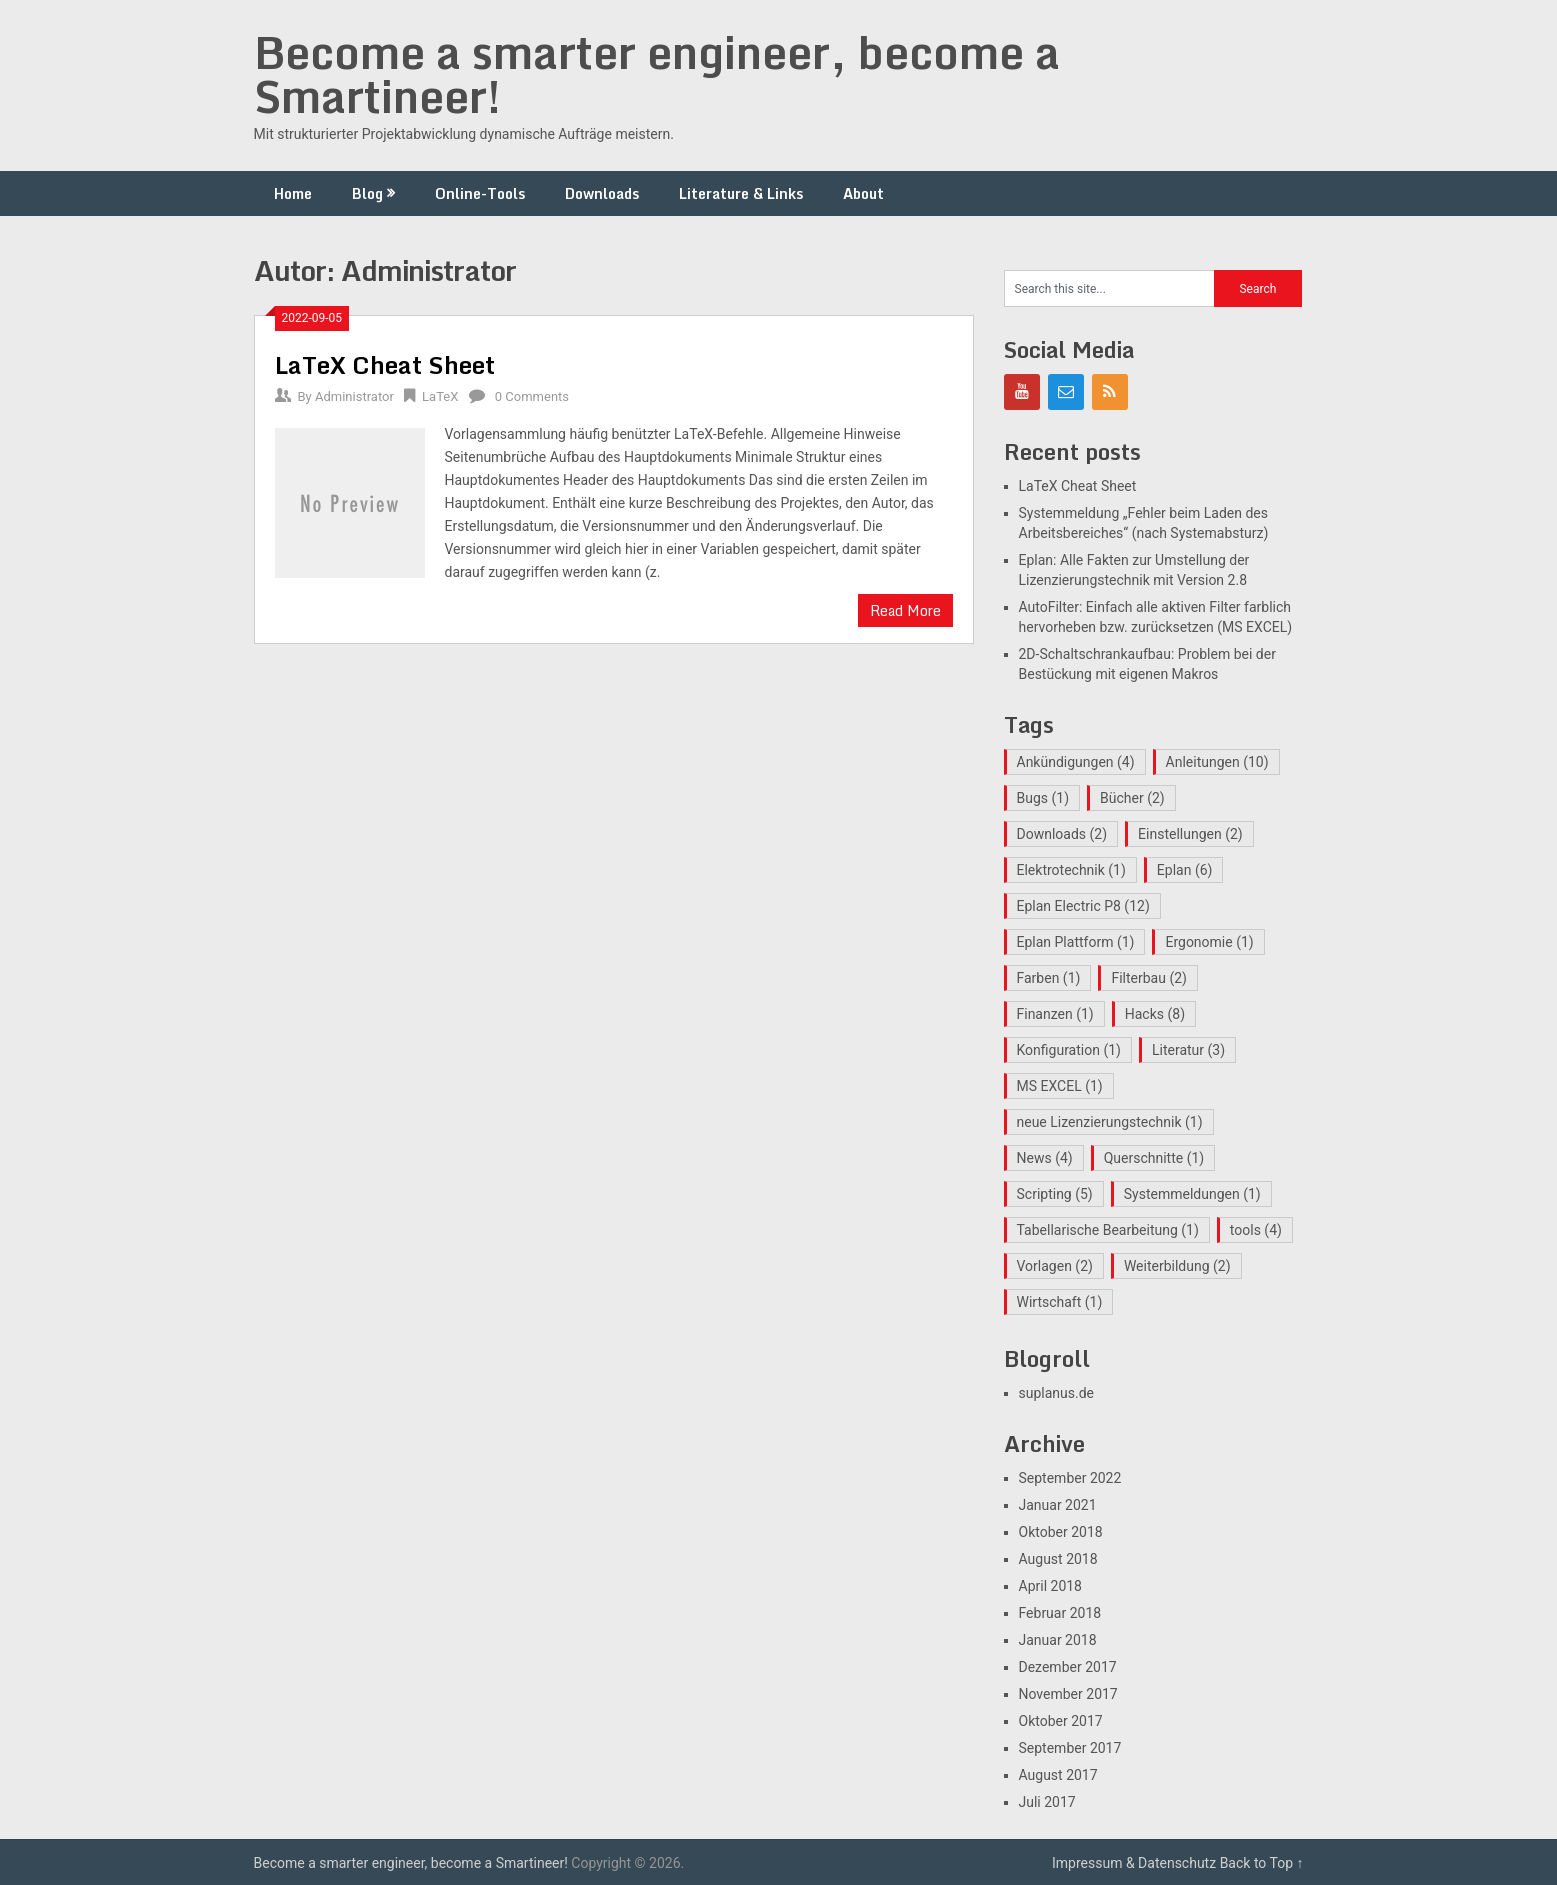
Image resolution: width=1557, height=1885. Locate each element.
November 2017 (1068, 1694)
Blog (367, 193)
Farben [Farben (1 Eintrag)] (1049, 978)
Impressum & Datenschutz (1134, 1863)
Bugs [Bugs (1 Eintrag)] (1043, 798)
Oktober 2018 (1061, 1532)
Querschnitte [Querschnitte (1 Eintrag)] (1154, 1158)
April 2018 (1051, 1586)
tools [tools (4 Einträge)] (1256, 1230)
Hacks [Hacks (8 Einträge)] (1155, 1014)
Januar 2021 (1058, 1505)
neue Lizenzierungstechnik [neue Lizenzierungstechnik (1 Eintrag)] (1110, 1122)
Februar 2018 (1060, 1613)
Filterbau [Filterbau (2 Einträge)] (1149, 978)
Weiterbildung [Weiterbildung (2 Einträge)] (1177, 1266)
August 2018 (1058, 1559)
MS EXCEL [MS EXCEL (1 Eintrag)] (1060, 1086)
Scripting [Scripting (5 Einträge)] (1055, 1194)
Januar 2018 (1058, 1640)
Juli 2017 (1047, 1802)
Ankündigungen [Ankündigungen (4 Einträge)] (1076, 762)
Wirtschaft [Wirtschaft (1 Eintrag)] (1060, 1302)
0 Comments (532, 396)
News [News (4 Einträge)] (1045, 1158)
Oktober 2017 (1061, 1721)
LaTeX (440, 396)
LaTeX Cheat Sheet (385, 364)
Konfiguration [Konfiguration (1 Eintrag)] (1069, 1050)
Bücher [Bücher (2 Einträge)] (1132, 798)
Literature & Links (741, 193)
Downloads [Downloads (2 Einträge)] (1062, 834)
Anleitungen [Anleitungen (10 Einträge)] (1217, 762)
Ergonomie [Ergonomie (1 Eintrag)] (1209, 942)
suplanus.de (1057, 1393)
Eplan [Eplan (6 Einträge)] (1185, 870)
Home (293, 193)
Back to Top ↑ (1262, 1863)
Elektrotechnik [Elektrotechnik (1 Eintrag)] (1071, 870)
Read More (905, 610)
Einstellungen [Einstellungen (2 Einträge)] (1190, 834)
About (863, 193)
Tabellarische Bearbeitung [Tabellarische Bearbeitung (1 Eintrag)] (1108, 1230)
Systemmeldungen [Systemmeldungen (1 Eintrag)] (1192, 1194)
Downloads (602, 193)
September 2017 (1070, 1748)
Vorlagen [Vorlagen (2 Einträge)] (1055, 1266)
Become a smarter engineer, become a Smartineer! (657, 74)
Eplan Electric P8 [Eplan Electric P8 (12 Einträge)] (1083, 906)
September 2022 (1070, 1478)
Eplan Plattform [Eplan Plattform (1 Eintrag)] (1076, 942)
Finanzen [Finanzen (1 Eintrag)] (1055, 1014)
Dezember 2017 (1068, 1667)
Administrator (354, 396)
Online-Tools (480, 193)
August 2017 (1058, 1775)
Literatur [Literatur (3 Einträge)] (1188, 1050)
